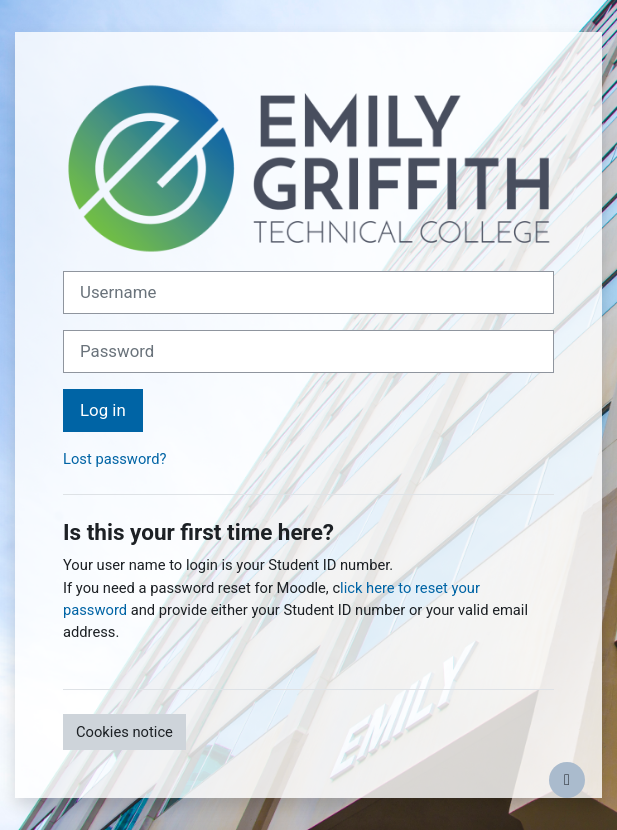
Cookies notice (124, 732)
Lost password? (114, 459)
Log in (103, 410)
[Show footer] (567, 780)
